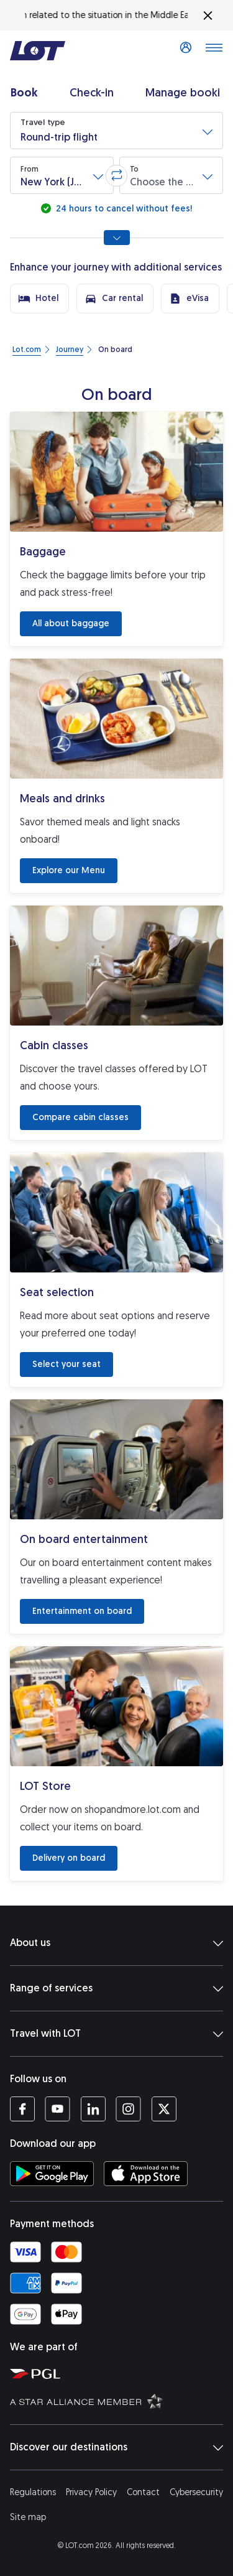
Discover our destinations (116, 2447)
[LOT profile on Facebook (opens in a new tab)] (22, 2108)
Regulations (33, 2492)
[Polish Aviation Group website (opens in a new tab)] (119, 2373)
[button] (116, 130)
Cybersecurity (196, 2492)
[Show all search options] (117, 237)
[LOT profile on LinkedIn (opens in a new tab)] (93, 2108)
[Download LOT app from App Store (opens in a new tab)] (146, 2173)
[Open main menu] (213, 51)
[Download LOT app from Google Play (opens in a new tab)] (52, 2173)
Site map (28, 2517)
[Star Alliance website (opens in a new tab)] (119, 2400)
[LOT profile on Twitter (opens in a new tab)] (163, 2108)
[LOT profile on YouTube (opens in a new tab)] (57, 2108)
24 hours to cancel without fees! (122, 208)
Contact (143, 2492)
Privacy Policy (91, 2492)
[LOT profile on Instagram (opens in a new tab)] (128, 2108)
